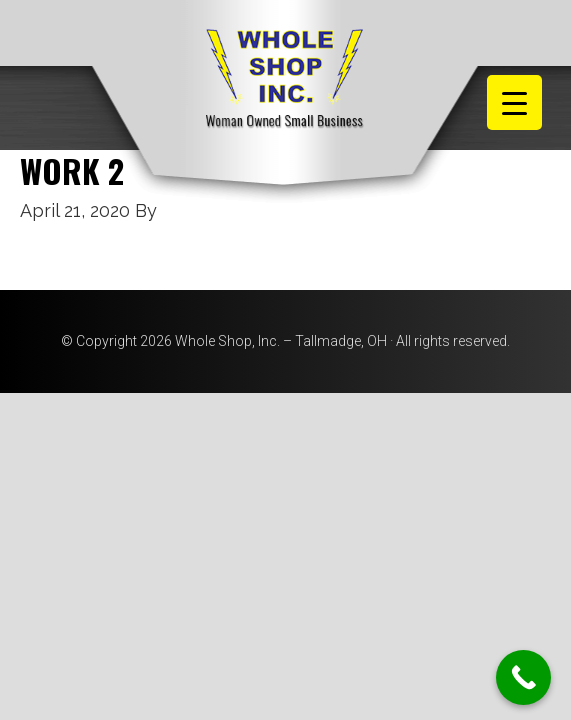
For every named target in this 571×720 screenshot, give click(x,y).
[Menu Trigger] (514, 102)
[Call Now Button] (523, 677)
